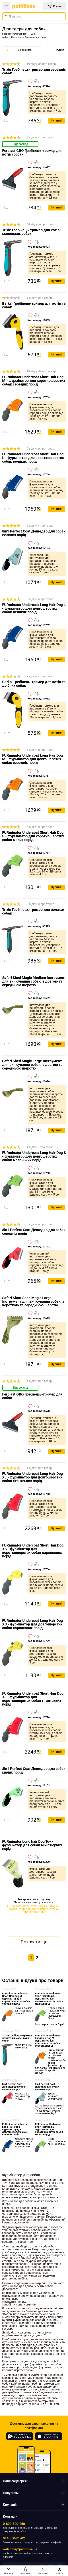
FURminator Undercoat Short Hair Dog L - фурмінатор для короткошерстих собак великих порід (33, 458)
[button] (6, 6)
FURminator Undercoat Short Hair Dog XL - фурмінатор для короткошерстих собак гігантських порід (32, 1698)
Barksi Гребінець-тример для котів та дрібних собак (34, 684)
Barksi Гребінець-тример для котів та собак (34, 305)
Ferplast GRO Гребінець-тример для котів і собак (32, 152)
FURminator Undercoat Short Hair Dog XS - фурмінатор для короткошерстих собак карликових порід (32, 1550)
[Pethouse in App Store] (48, 2436)
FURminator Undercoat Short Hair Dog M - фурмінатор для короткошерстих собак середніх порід (33, 380)
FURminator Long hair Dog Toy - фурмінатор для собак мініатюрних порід (32, 1845)
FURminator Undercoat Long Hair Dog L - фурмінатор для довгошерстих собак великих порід (34, 608)
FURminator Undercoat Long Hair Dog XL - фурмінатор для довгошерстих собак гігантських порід (32, 1477)
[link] (24, 6)
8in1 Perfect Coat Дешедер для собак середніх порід (33, 1232)
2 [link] (37, 1958)
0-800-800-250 (14, 2524)
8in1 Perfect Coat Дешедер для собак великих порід (33, 533)
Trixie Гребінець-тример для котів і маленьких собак (31, 232)
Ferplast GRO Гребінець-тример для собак (32, 1396)
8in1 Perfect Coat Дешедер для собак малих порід (33, 1770)
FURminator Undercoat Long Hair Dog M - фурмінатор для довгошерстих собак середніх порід (32, 759)
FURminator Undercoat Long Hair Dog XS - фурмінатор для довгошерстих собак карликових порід (32, 1624)
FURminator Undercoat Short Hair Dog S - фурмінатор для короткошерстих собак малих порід (33, 836)
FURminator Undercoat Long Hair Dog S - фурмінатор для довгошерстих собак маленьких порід (34, 1156)
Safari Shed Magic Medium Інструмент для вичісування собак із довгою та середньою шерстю (34, 981)
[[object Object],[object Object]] (8, 2570)
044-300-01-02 (14, 2538)
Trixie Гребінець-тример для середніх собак (34, 71)
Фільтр (60, 49)
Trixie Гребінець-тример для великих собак (33, 911)
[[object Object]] (54, 6)
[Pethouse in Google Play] (19, 2436)
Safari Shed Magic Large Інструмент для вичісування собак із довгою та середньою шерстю (32, 1064)
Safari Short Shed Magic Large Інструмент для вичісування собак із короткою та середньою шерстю (33, 1301)
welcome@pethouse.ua (20, 2549)
